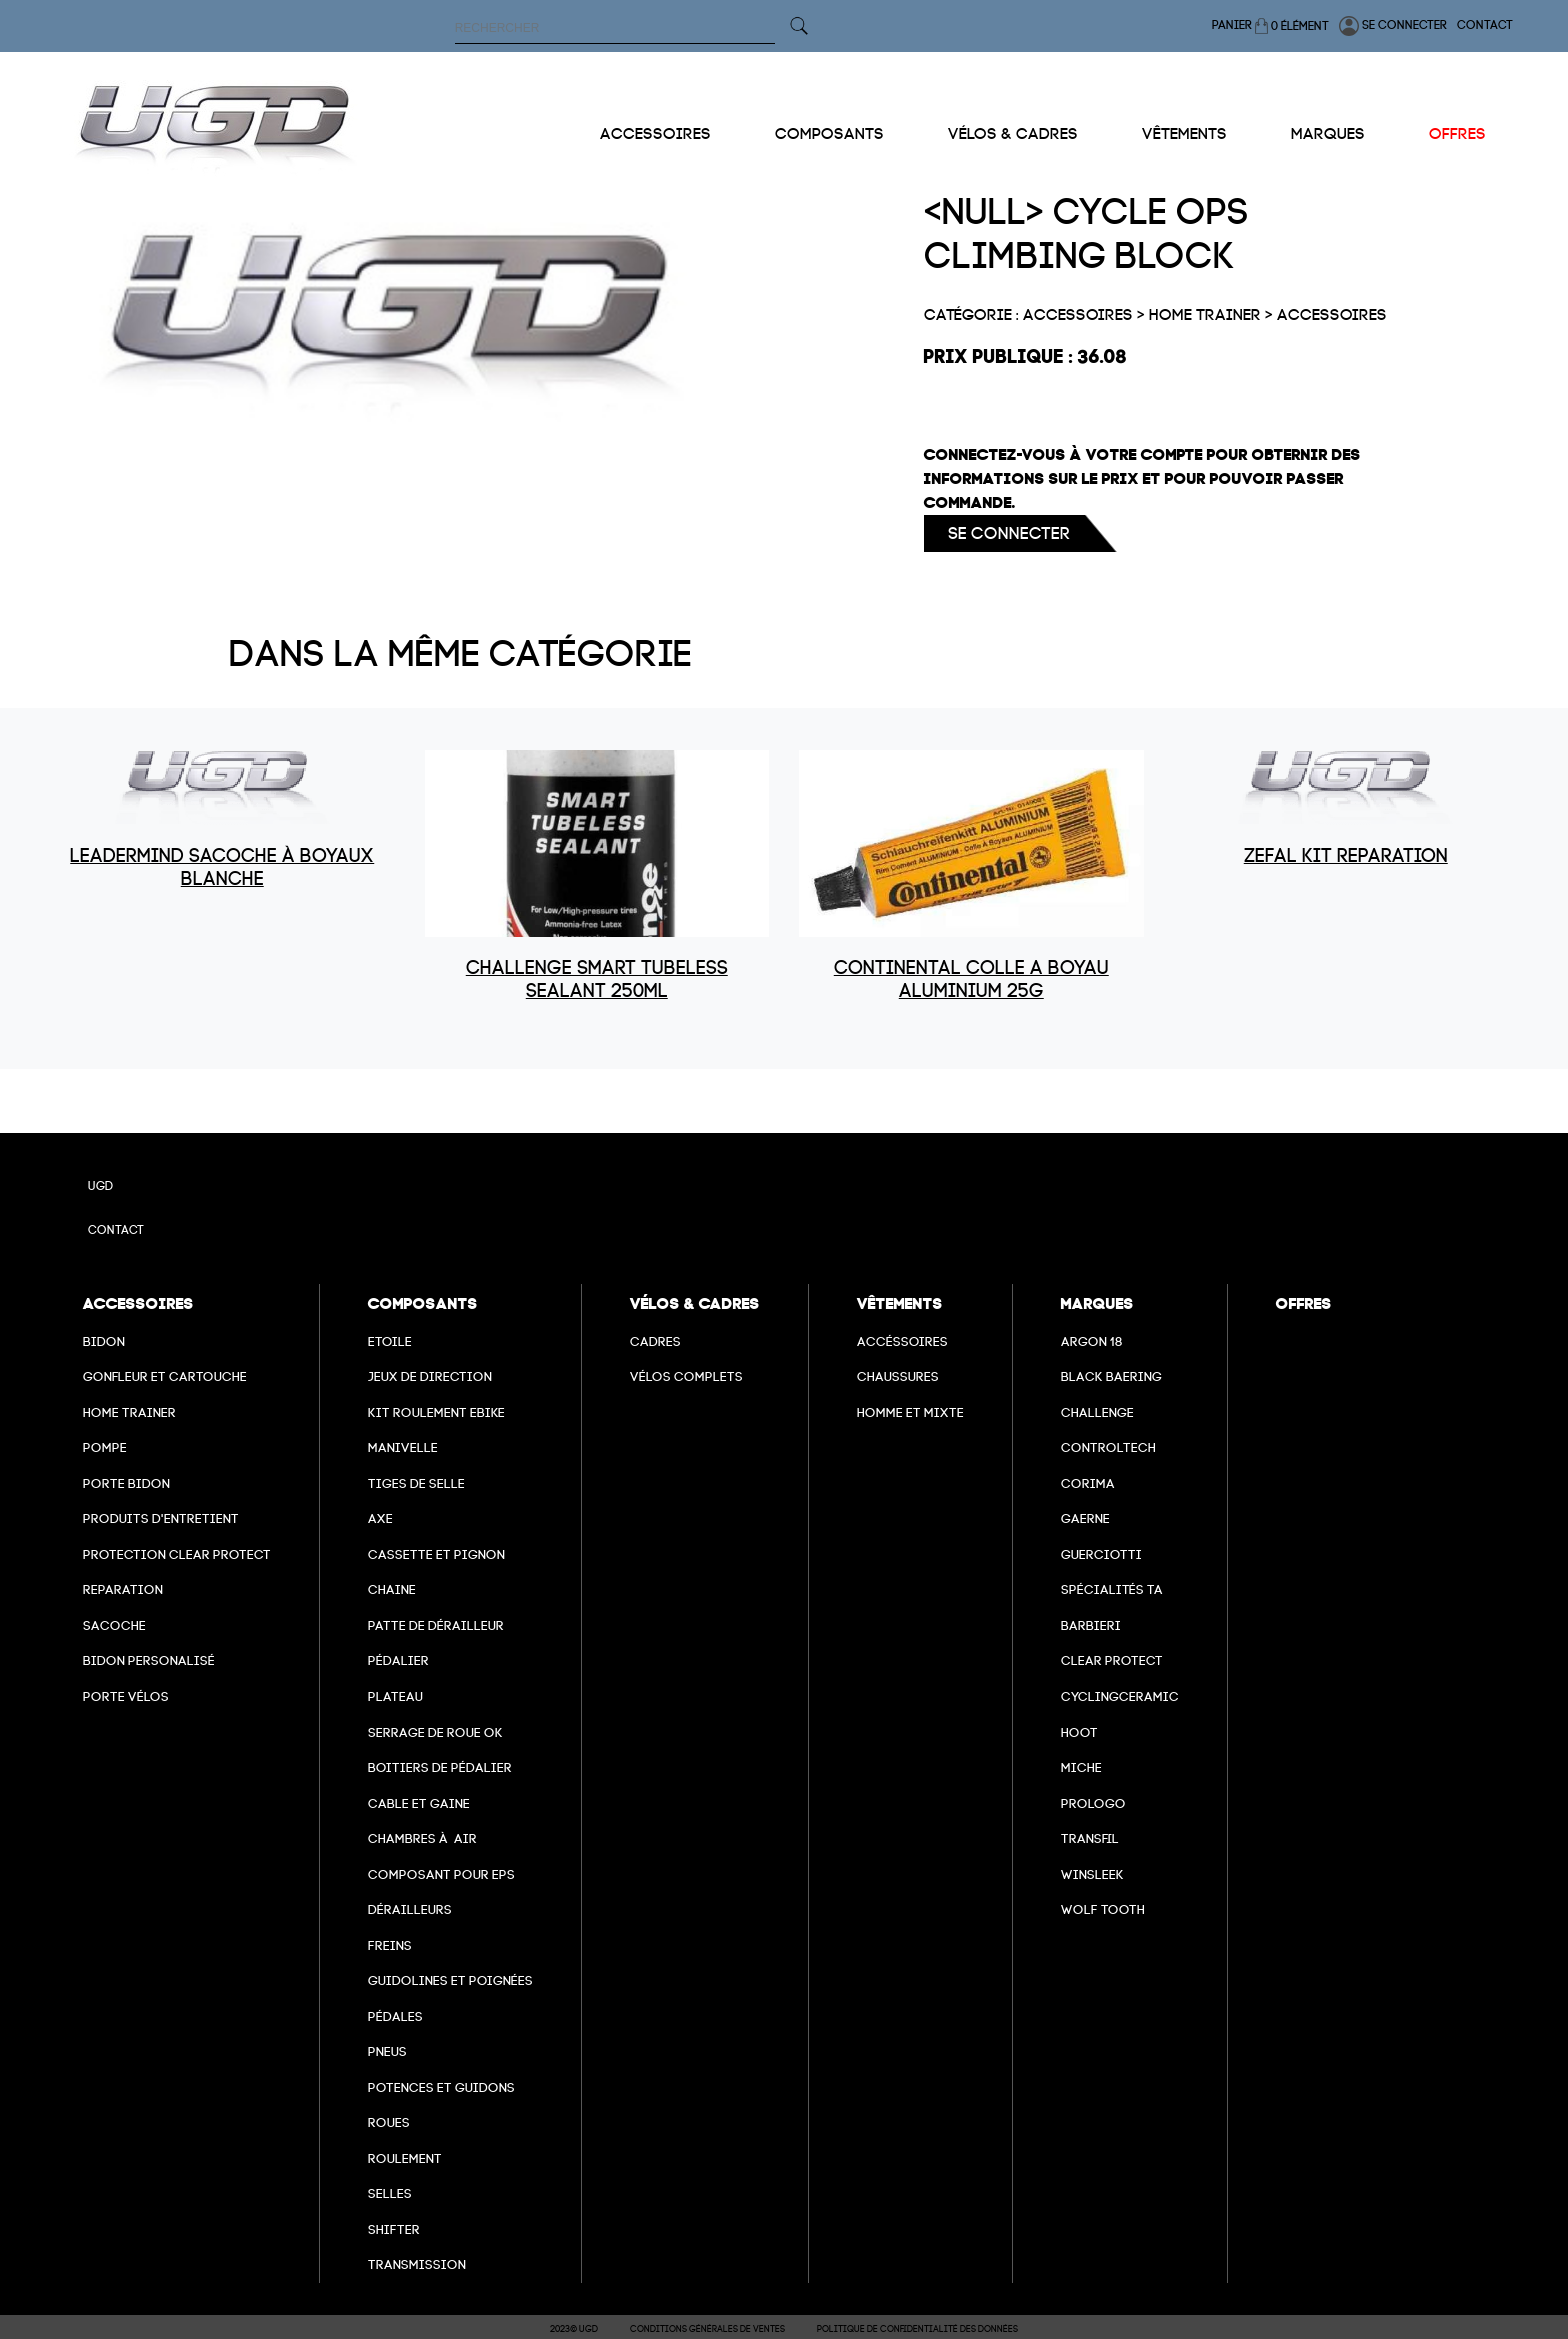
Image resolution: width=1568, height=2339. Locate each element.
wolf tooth (1103, 1909)
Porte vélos (126, 1696)
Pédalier (398, 1660)
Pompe (105, 1447)
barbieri (1091, 1625)
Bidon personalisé (149, 1660)
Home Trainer (129, 1412)
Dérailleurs (410, 1909)
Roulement (405, 2158)
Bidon (104, 1341)
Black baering (1111, 1376)
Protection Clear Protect (177, 1554)
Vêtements (1184, 134)
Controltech (1108, 1447)
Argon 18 (1092, 1341)
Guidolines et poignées (450, 1980)
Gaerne (1085, 1518)
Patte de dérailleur (436, 1625)
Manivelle (403, 1447)
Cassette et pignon (436, 1554)
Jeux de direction (430, 1376)
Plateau (395, 1696)
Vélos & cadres (1013, 134)
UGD (100, 1186)
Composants (829, 134)
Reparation (123, 1589)
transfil (1090, 1838)
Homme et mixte (910, 1412)
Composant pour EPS (441, 1874)
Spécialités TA (1112, 1589)
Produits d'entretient (161, 1518)
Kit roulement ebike (436, 1412)
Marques (1328, 134)
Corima (1088, 1483)
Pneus (387, 2051)
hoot (1079, 1732)
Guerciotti (1101, 1554)
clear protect (1112, 1660)
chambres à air (422, 1838)
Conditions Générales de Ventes (707, 2329)
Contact (1485, 25)
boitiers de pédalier (440, 1767)
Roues (389, 2122)
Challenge (1097, 1412)
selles (390, 2193)
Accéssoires (902, 1341)
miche (1081, 1767)
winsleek (1092, 1874)
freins (390, 1945)
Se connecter (1393, 26)
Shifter (394, 2229)
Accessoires (655, 134)
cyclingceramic (1120, 1696)
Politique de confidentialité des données (917, 2329)
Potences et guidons (441, 2087)
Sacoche (114, 1625)
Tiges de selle (416, 1483)
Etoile (390, 1341)
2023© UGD (574, 2329)
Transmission (417, 2264)
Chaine (392, 1589)
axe (380, 1518)
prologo (1093, 1803)
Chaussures (898, 1376)
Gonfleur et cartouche (165, 1376)
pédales (395, 2016)
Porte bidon (126, 1483)
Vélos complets (686, 1376)
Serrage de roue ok (435, 1732)
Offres (1457, 134)
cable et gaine (419, 1803)
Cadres (655, 1341)
